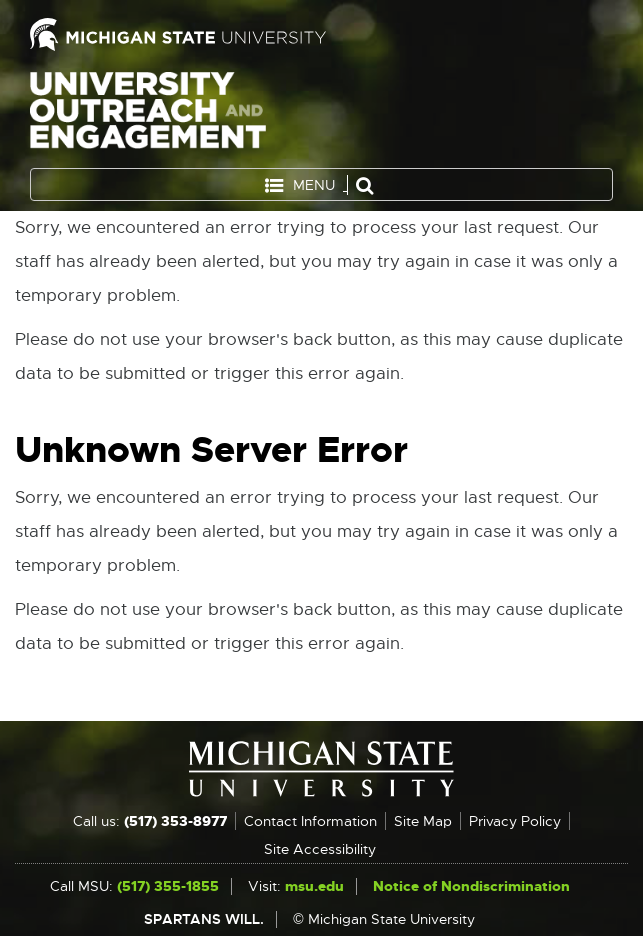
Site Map (423, 821)
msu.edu (314, 886)
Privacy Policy (515, 821)
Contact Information (310, 821)
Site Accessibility (320, 849)
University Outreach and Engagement (148, 114)
